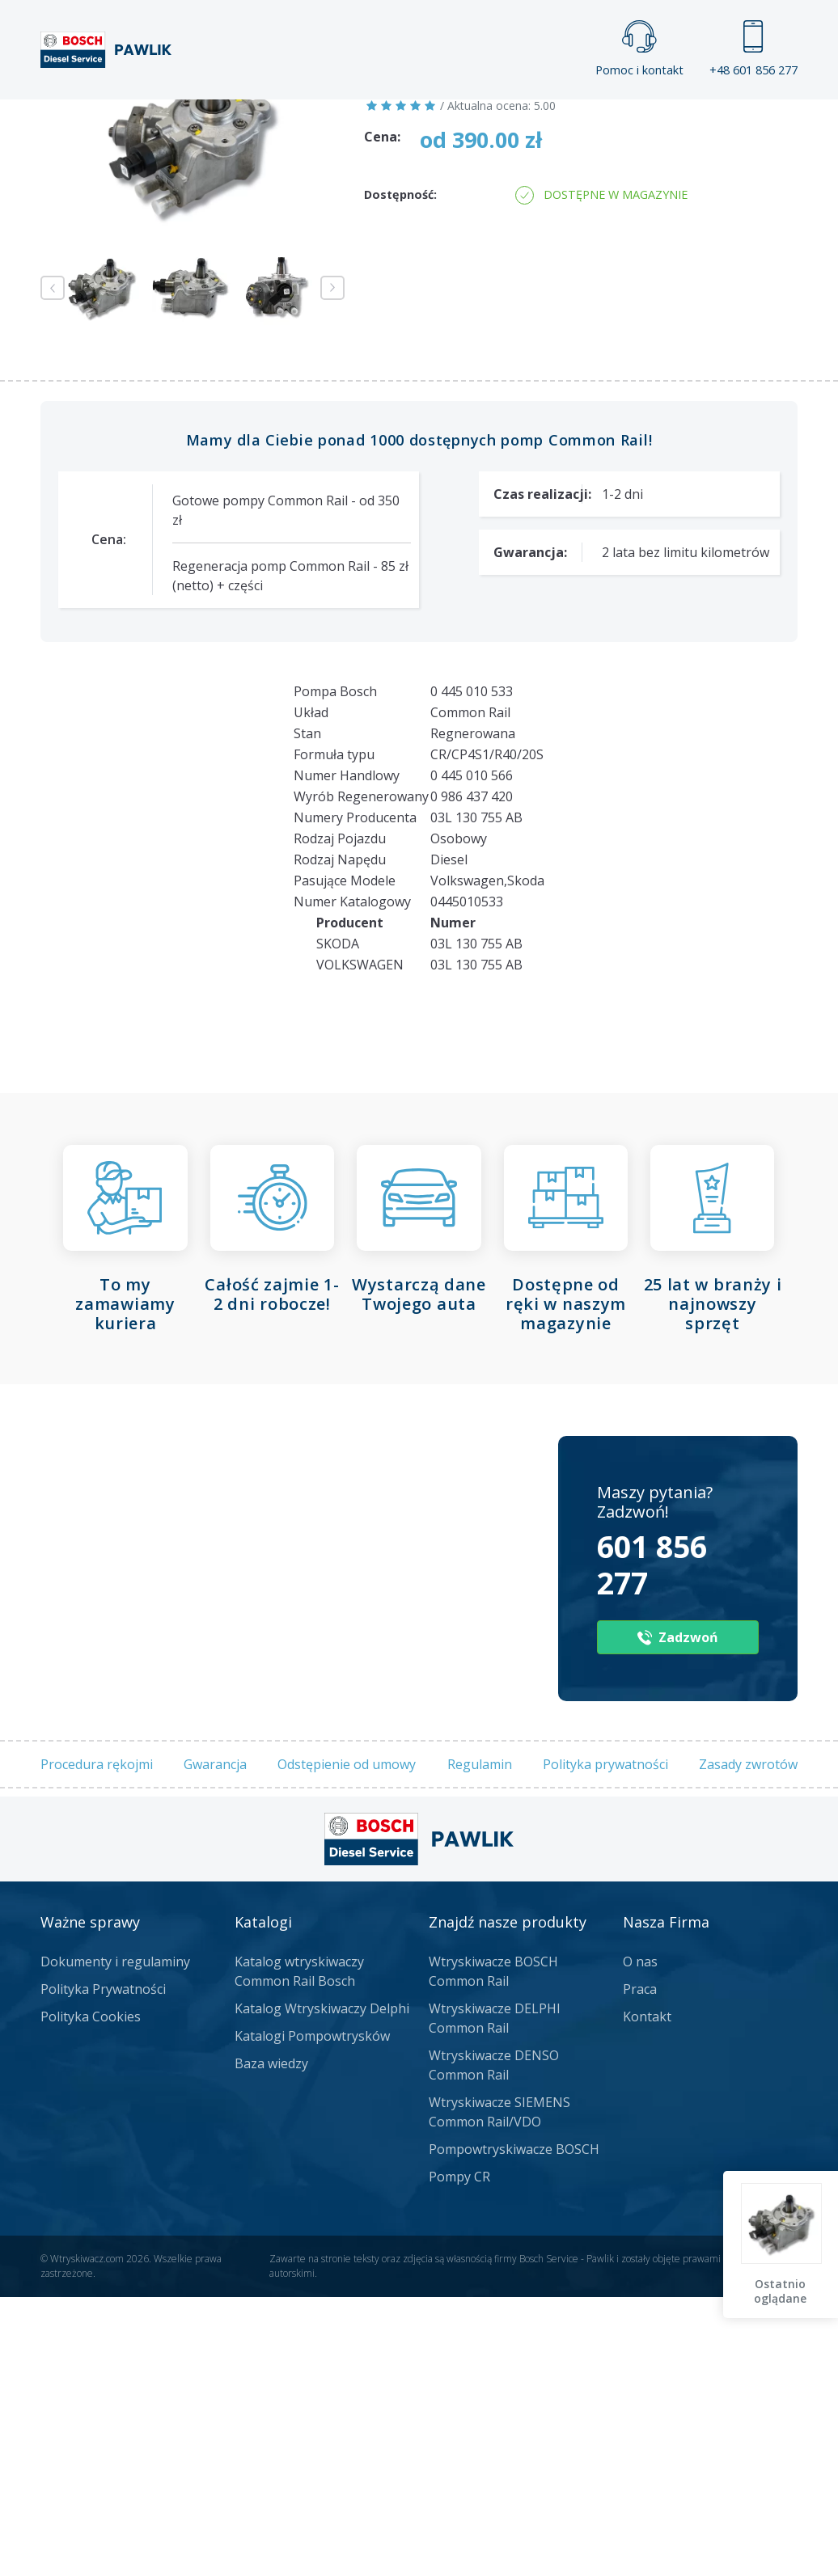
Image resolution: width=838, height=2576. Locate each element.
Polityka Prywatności (103, 2269)
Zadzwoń (152, 274)
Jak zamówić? (355, 274)
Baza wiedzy (271, 2343)
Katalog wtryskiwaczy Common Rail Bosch (299, 2251)
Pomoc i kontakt (639, 49)
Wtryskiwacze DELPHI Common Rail (495, 2297)
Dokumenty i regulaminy (115, 2241)
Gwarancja (215, 2044)
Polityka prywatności (605, 2044)
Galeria (349, 115)
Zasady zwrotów (748, 2044)
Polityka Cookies (90, 2296)
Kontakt (661, 115)
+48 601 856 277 (753, 49)
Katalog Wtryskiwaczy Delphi (322, 2288)
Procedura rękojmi (96, 2044)
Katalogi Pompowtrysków (312, 2316)
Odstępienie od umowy (346, 2044)
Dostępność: (400, 474)
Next (332, 567)
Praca (451, 115)
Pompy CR (459, 2456)
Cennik (551, 115)
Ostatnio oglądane (781, 2291)
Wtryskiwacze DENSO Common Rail (494, 2344)
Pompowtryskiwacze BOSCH (514, 2429)
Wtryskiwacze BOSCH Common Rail (493, 2251)
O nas (640, 2241)
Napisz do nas (522, 273)
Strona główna (215, 115)
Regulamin (479, 2044)
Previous (52, 567)
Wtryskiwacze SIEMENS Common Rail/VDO (499, 2391)
